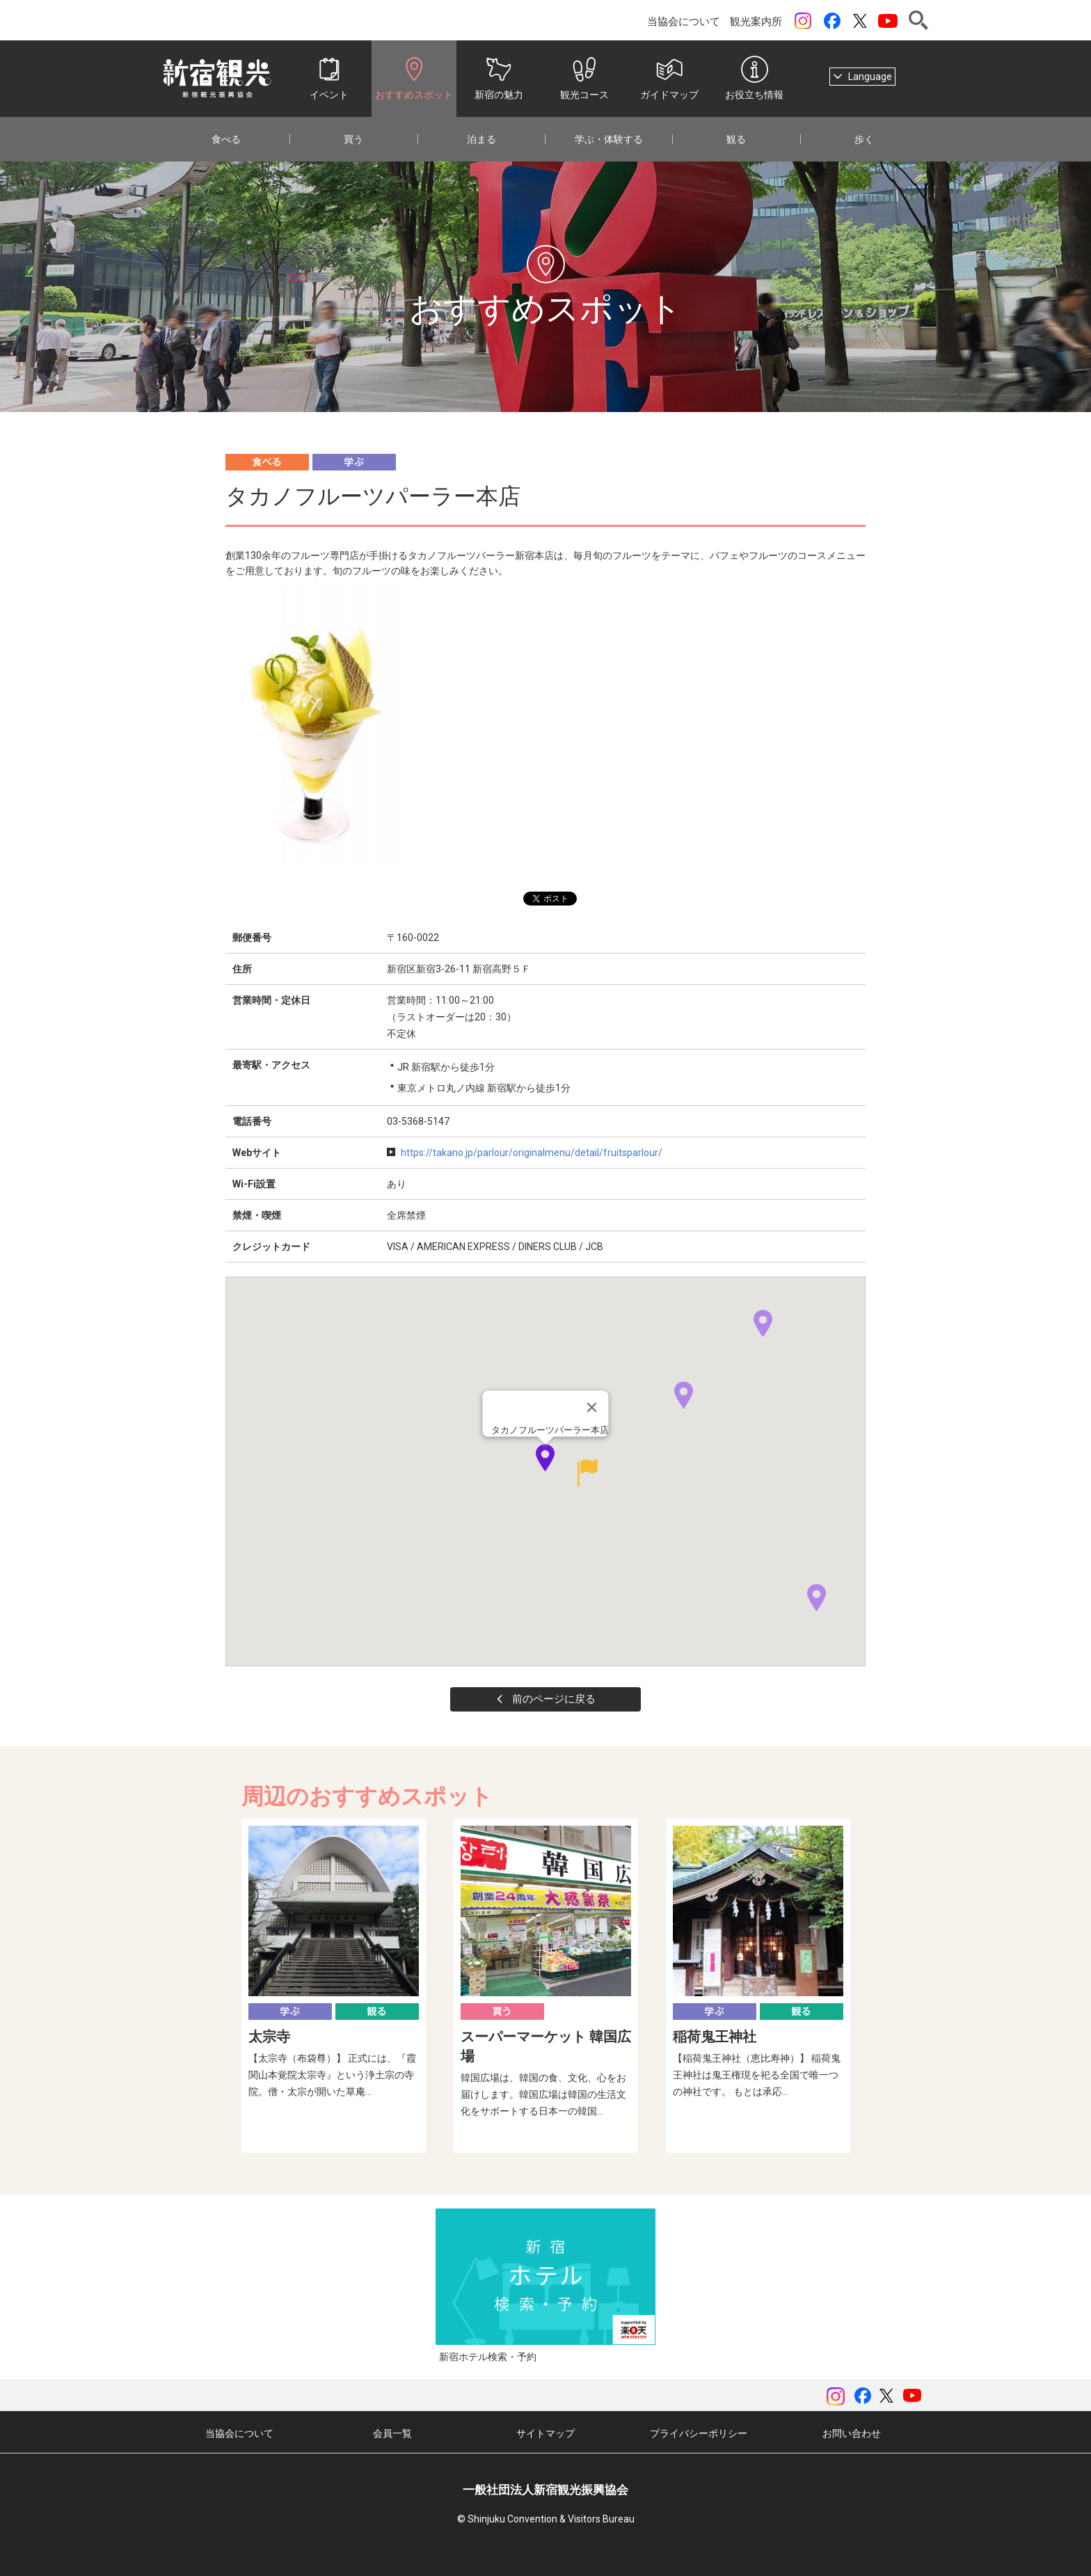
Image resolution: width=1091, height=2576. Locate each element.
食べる (226, 139)
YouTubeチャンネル (888, 21)
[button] (579, 1473)
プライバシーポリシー (698, 2433)
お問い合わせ (851, 2433)
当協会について (683, 21)
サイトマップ (545, 2433)
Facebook (832, 21)
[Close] (592, 1407)
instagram (803, 21)
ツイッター (860, 21)
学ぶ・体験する (609, 139)
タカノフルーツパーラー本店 (550, 1430)
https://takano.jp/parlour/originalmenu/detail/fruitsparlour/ (531, 1152)
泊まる (481, 139)
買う (353, 139)
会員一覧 (392, 2433)
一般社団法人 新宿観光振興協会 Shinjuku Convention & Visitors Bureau (217, 79)
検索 (918, 20)
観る (736, 139)
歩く (864, 139)
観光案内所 (756, 21)
